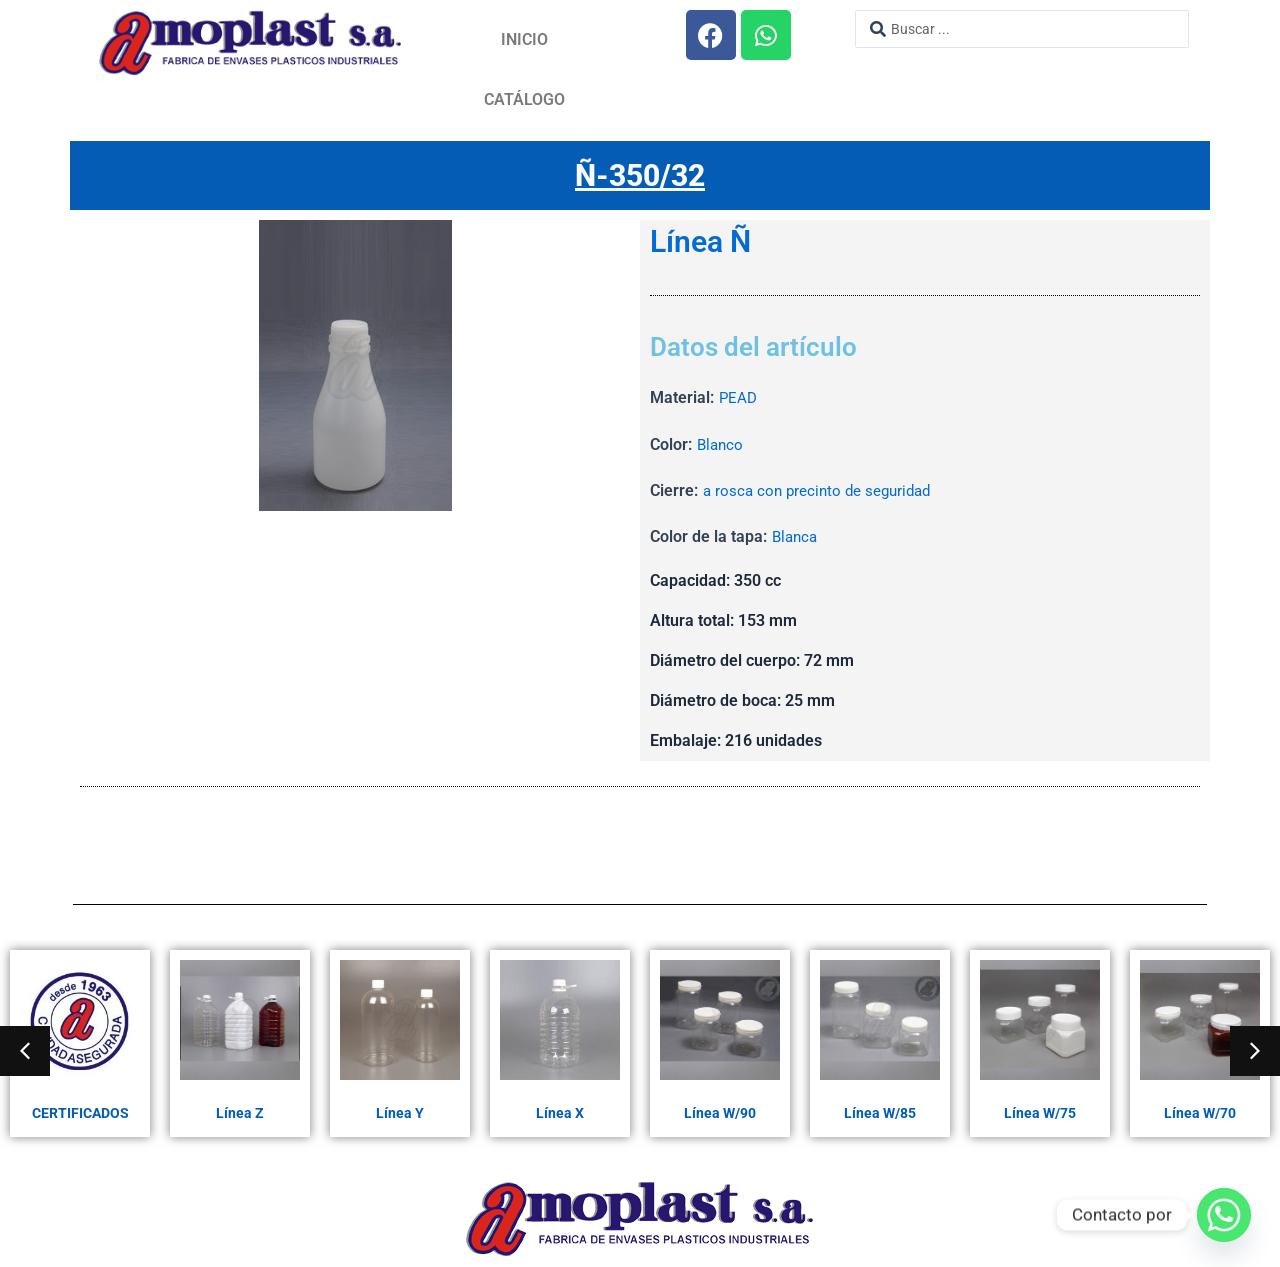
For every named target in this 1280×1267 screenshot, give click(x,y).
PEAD (739, 398)
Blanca (796, 537)
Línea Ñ (700, 243)
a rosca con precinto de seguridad (822, 491)
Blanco (721, 445)
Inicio (524, 39)
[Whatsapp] (1224, 1215)
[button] (25, 1051)
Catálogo (524, 99)
